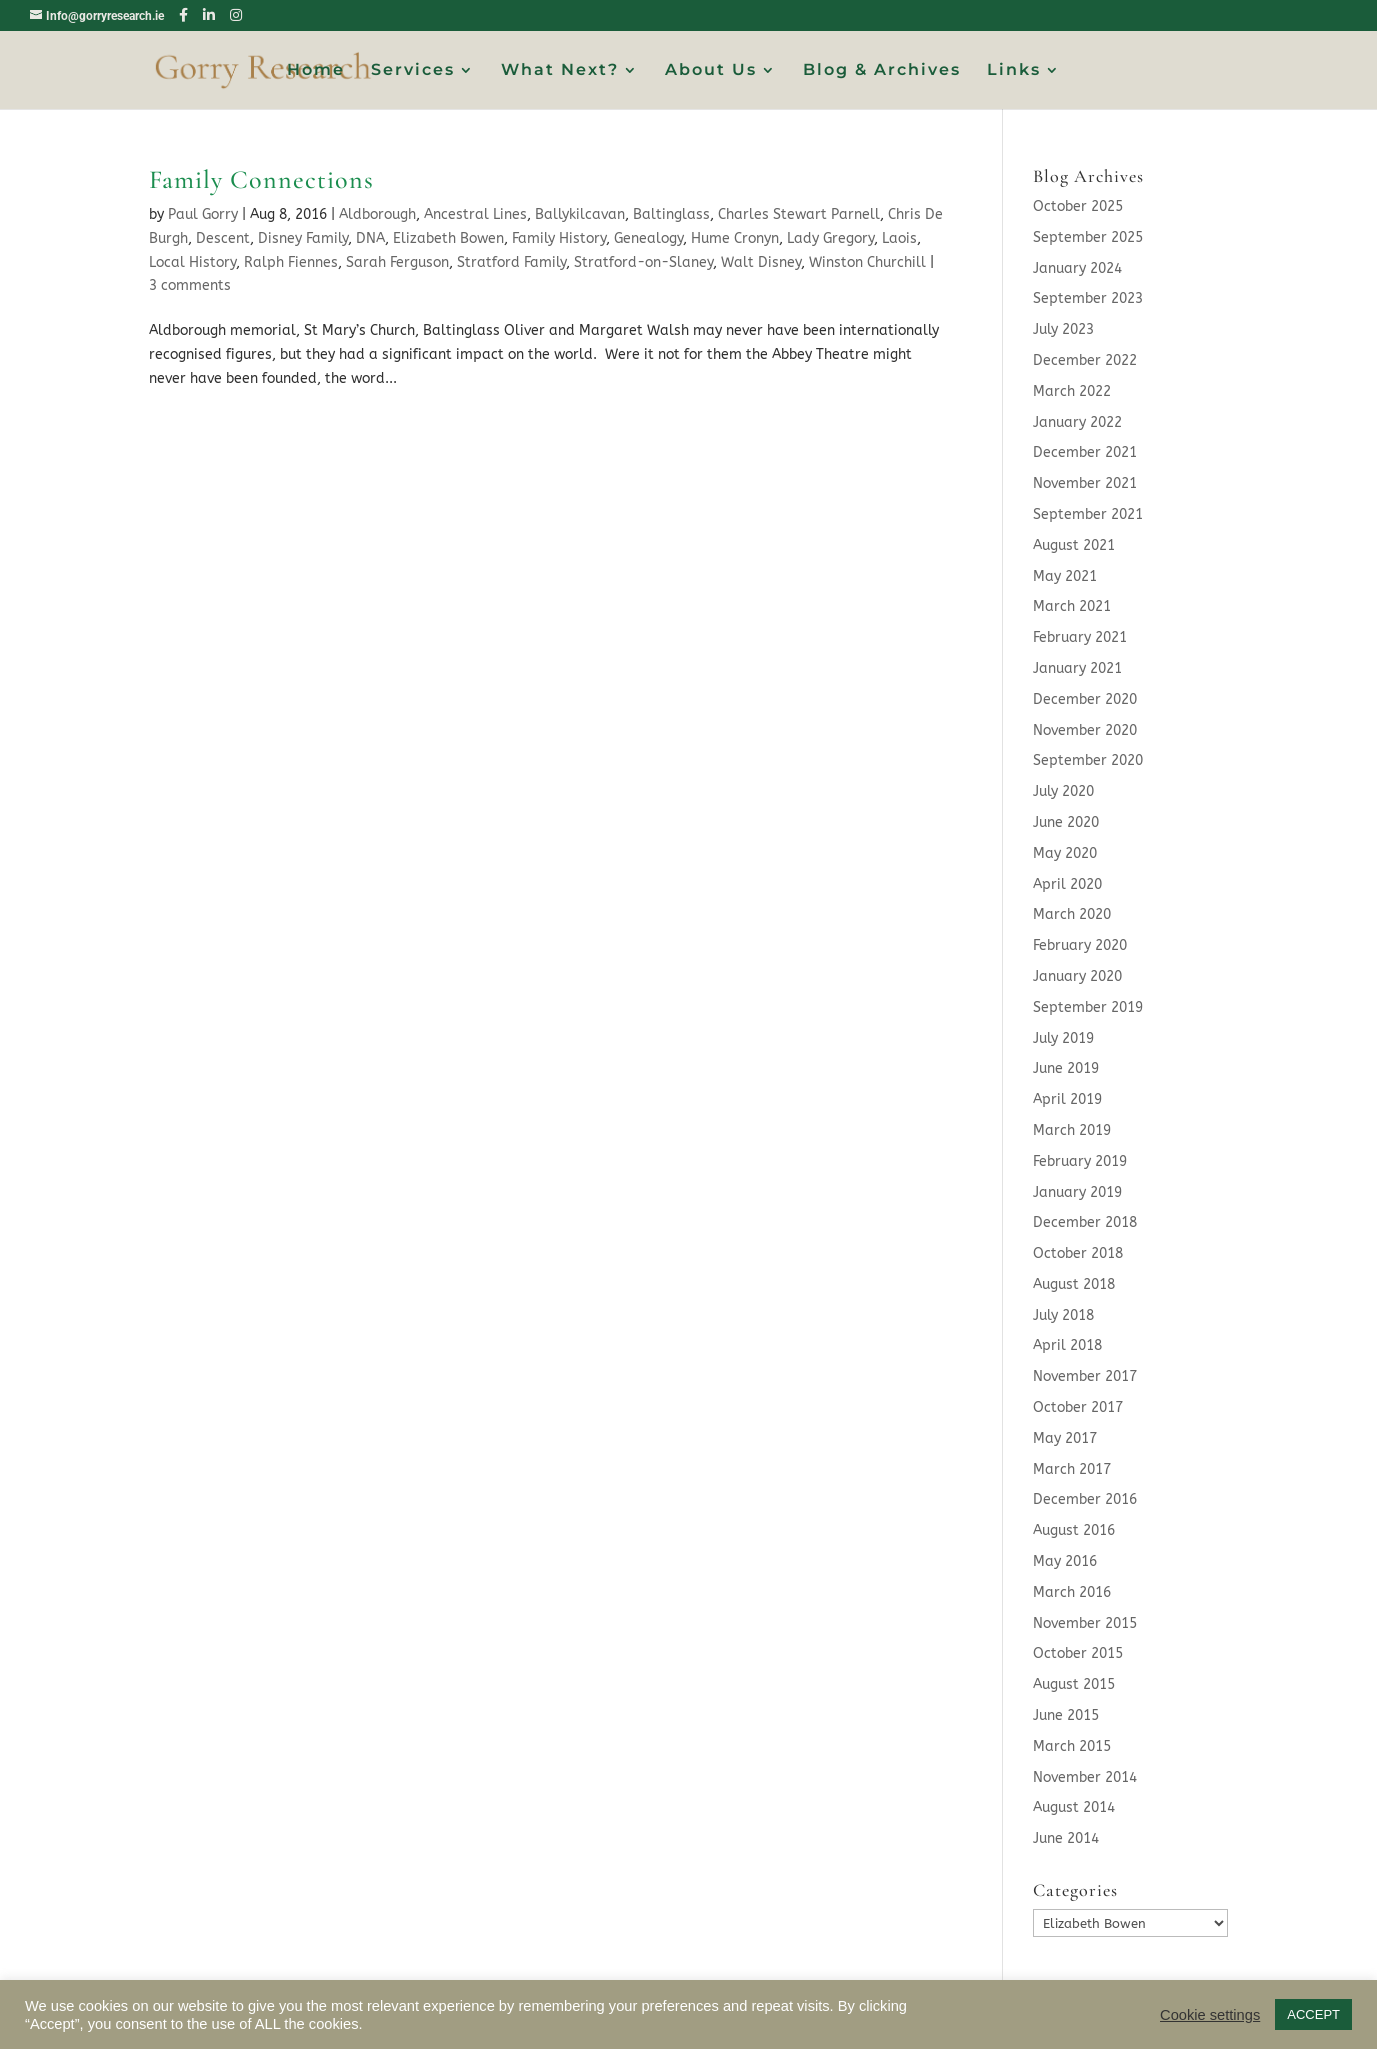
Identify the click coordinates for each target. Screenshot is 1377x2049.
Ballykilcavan (580, 214)
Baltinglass (671, 214)
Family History (559, 238)
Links (1014, 71)
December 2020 (1085, 699)
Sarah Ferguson (397, 262)
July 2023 (1063, 329)
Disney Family (303, 238)
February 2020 (1080, 945)
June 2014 (1066, 1838)
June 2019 (1066, 1068)
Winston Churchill (867, 262)
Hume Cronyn (735, 238)
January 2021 (1077, 668)
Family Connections (261, 179)
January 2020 (1077, 976)
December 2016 (1085, 1499)
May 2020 (1065, 853)
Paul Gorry (203, 214)
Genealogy (648, 238)
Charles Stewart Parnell (799, 214)
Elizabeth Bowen (448, 238)
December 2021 (1085, 452)
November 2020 (1085, 730)
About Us (711, 71)
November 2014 (1085, 1777)
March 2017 (1072, 1469)
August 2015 (1074, 1684)
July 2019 (1063, 1038)
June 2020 (1066, 822)
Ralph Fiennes (291, 262)
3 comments (190, 285)
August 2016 (1074, 1530)
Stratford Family (511, 262)
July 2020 (1063, 791)
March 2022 (1072, 391)
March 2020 (1072, 914)
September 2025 (1088, 237)
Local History (192, 262)
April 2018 (1067, 1345)
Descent (223, 238)
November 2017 (1085, 1376)
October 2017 (1078, 1407)
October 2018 (1078, 1253)
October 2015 (1078, 1653)
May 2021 (1065, 576)
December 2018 (1085, 1222)
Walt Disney (761, 262)
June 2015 (1066, 1715)
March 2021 (1072, 606)
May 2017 (1065, 1438)
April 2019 (1067, 1099)
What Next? (560, 71)
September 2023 (1088, 298)
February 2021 (1080, 637)
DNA (370, 238)
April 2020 (1067, 884)
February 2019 (1080, 1161)
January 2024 (1077, 268)
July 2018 (1063, 1315)
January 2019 (1077, 1192)
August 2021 (1074, 545)
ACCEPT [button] (1313, 2014)
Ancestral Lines (475, 214)
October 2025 (1078, 206)
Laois (899, 238)
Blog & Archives (882, 71)
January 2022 (1077, 422)
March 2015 (1072, 1746)
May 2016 (1065, 1561)
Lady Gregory (830, 238)
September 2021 (1088, 514)
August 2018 (1074, 1284)
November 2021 (1085, 483)
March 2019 (1072, 1130)
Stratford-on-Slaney (643, 262)
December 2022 (1085, 360)
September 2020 (1088, 760)
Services (413, 71)
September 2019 (1088, 1007)
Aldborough (377, 214)
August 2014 (1074, 1807)
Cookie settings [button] (1210, 2015)
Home (316, 71)
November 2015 (1085, 1623)
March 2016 (1072, 1592)
